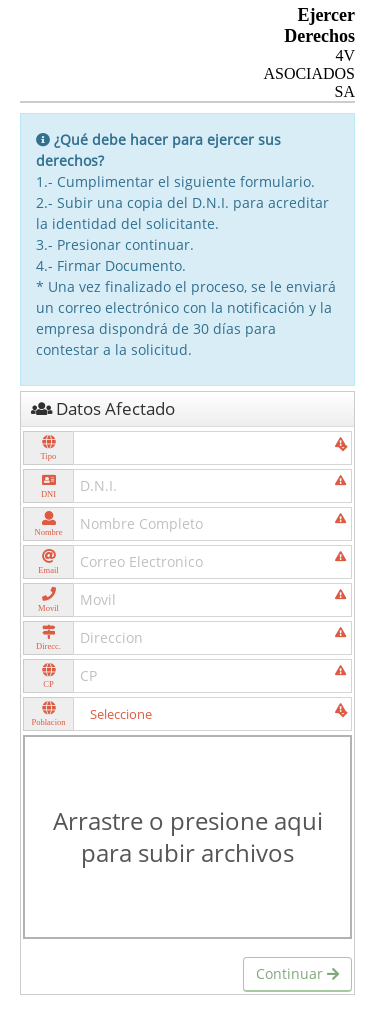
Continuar (297, 973)
